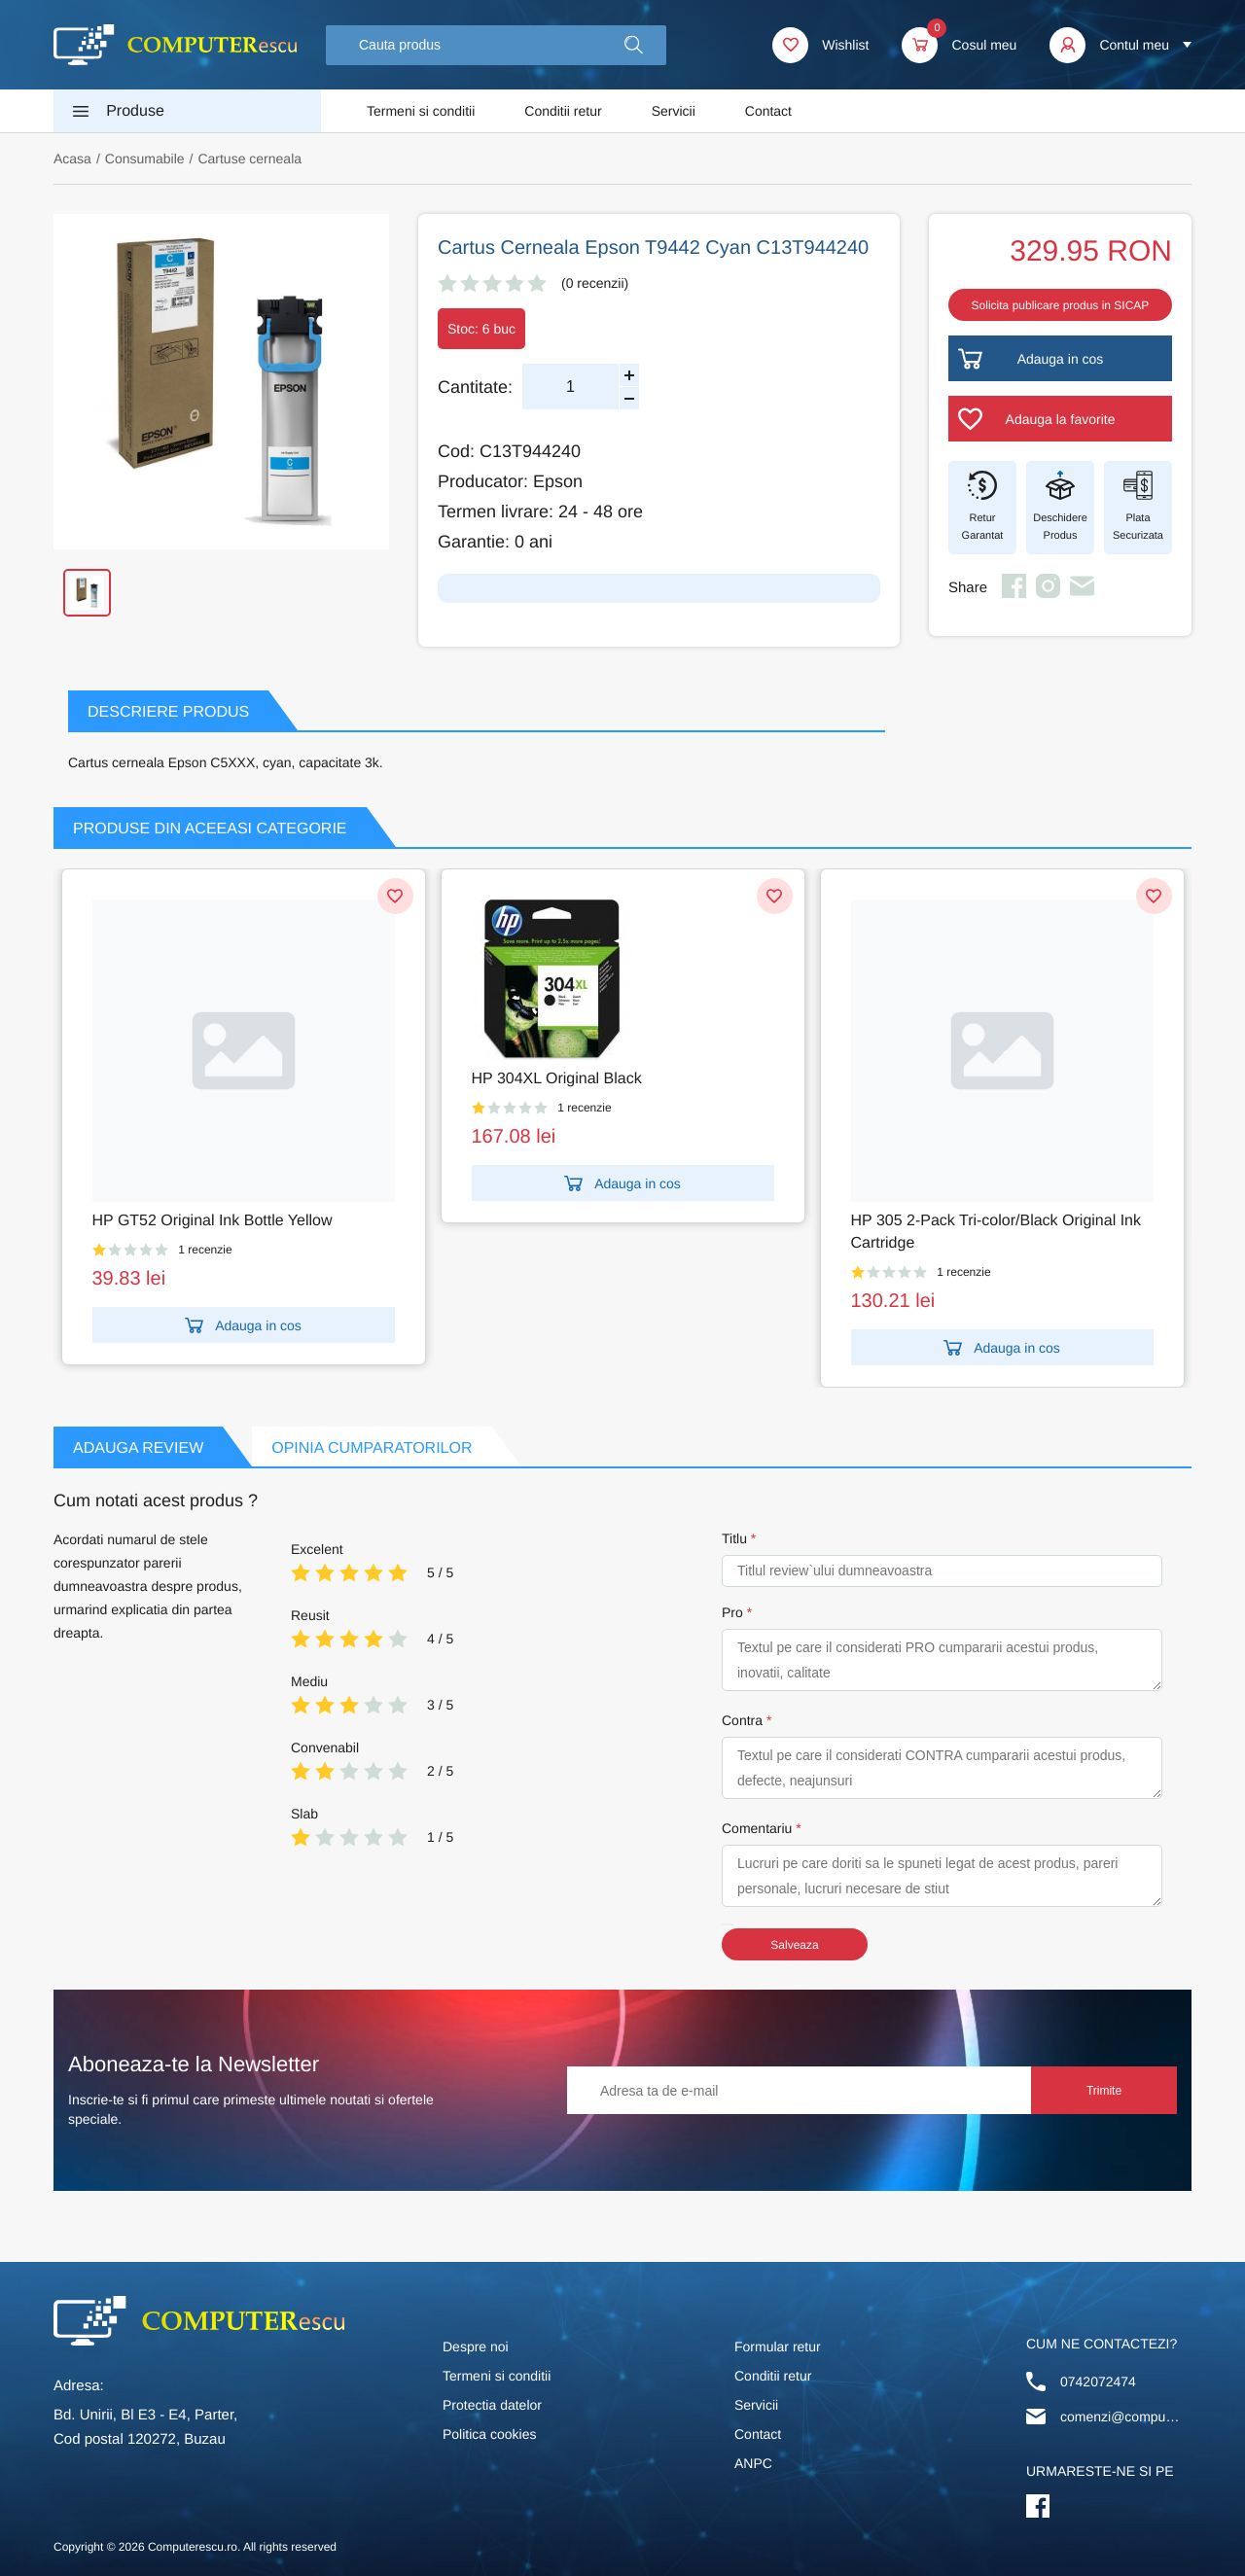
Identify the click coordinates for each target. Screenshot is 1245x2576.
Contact (768, 111)
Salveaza (794, 1945)
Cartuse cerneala (249, 158)
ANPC (753, 2463)
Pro (732, 1612)
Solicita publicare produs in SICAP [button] (1061, 305)
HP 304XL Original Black (557, 1079)
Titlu (734, 1538)
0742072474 (1098, 2381)
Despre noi (476, 2346)
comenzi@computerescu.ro (1121, 2416)
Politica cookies (490, 2434)
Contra (742, 1720)
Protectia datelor (492, 2405)
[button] (633, 45)
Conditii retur (562, 111)
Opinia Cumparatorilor (371, 1448)
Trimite (1103, 2091)
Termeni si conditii (421, 111)
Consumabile (145, 158)
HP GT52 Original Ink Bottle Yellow (212, 1221)
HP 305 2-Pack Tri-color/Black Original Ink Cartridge (996, 1232)
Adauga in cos (243, 1325)
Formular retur (777, 2346)
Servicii (673, 111)
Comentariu (757, 1828)
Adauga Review (138, 1448)
